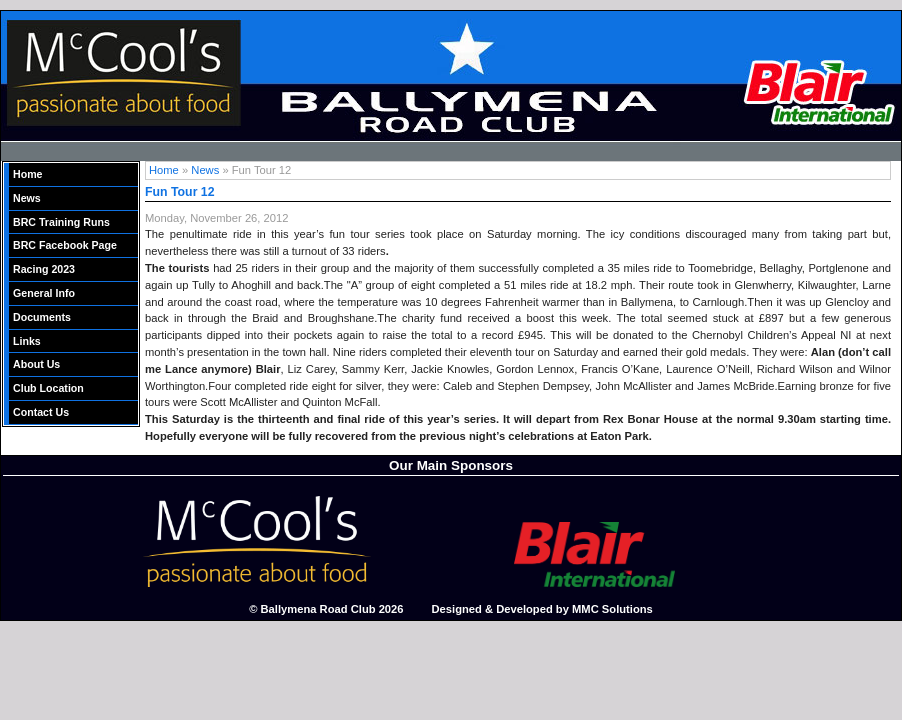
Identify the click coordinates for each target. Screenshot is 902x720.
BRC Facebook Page (65, 245)
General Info (44, 293)
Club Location (48, 388)
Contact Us (41, 412)
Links (27, 341)
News (27, 198)
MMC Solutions (612, 609)
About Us (36, 364)
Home (28, 174)
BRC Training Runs (61, 222)
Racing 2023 (44, 269)
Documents (42, 317)
